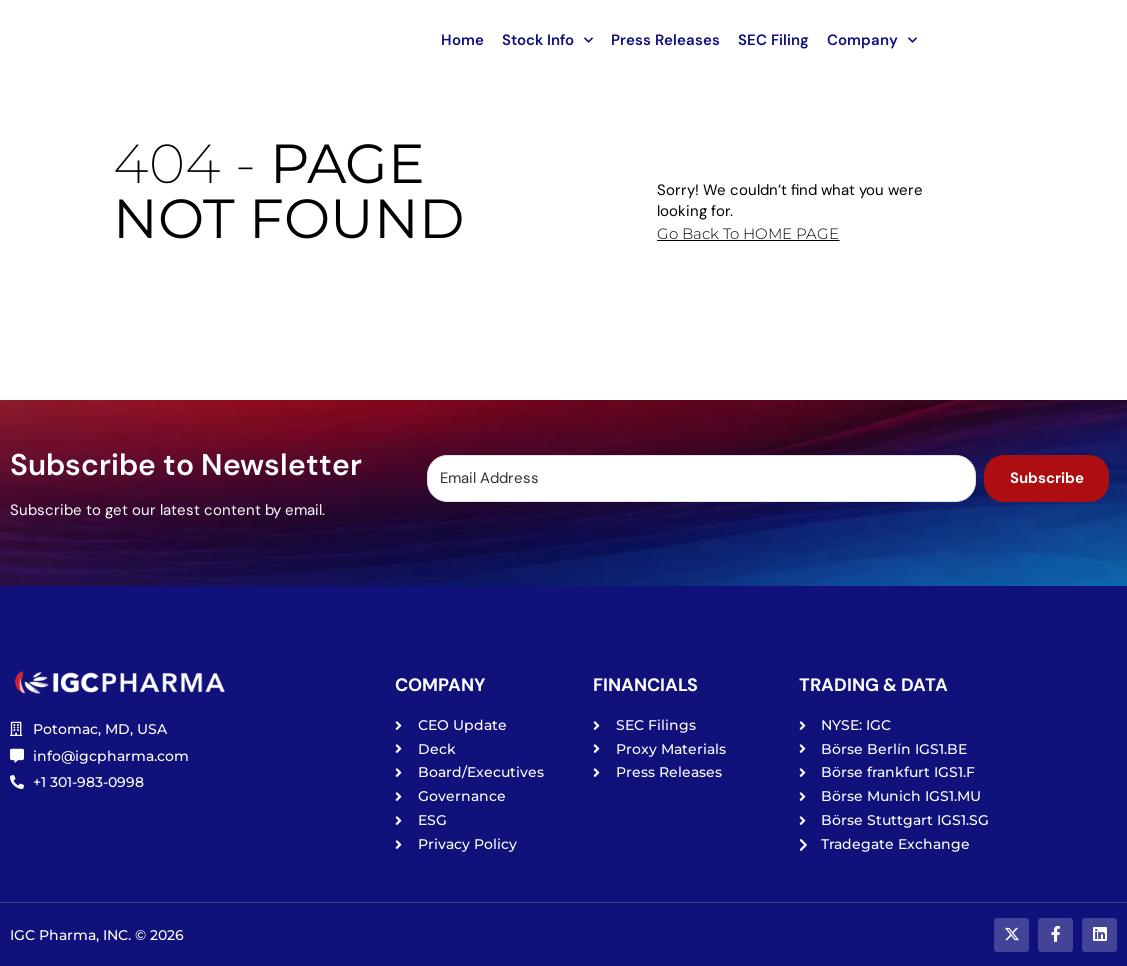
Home (462, 40)
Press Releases (665, 40)
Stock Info (547, 40)
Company (872, 40)
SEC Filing (773, 40)
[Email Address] (699, 478)
